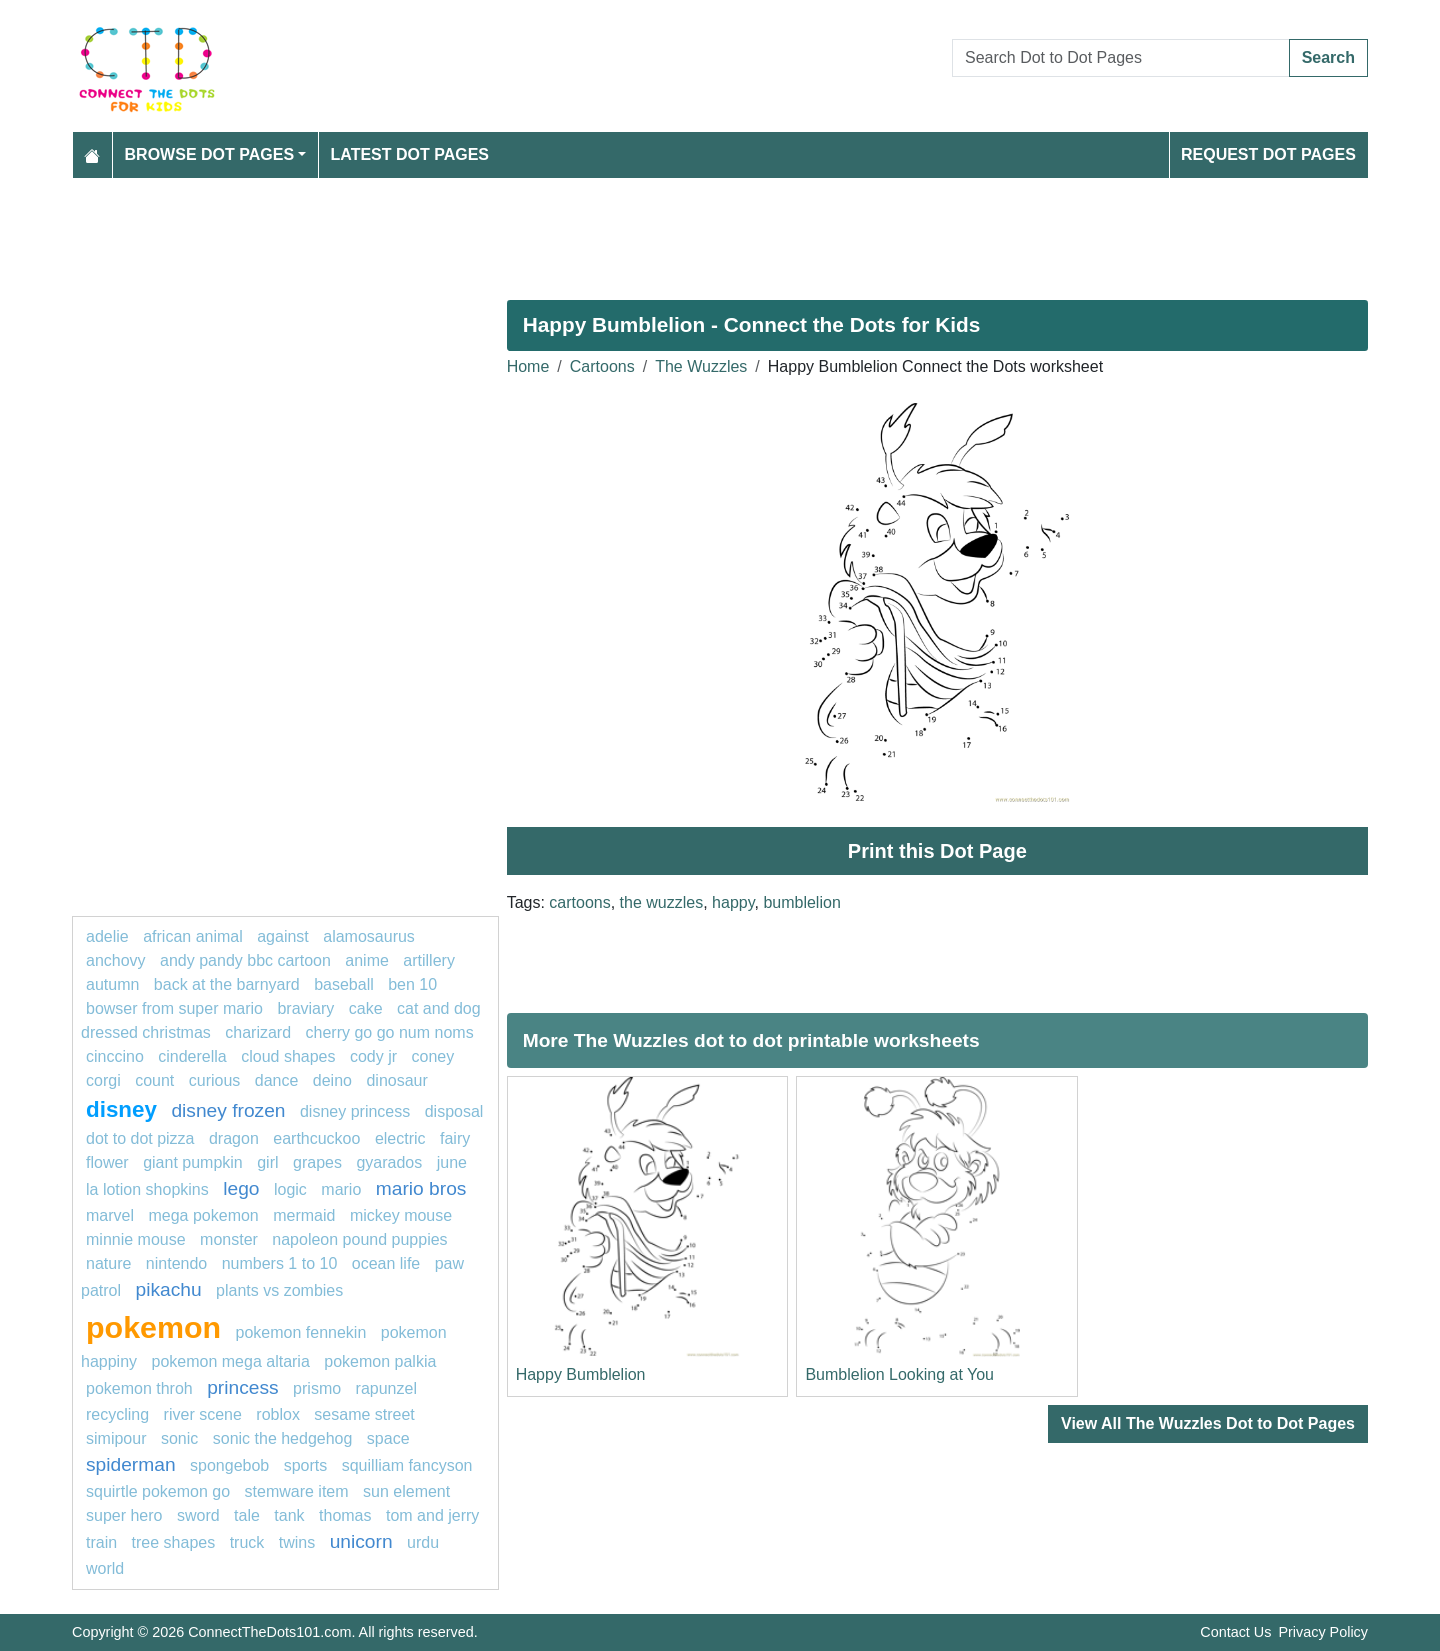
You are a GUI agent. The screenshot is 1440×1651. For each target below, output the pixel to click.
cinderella (192, 1056)
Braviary (305, 1008)
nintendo (176, 1263)
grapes (317, 1162)
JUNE (452, 1162)
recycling (117, 1414)
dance (277, 1080)
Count (154, 1080)
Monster (229, 1239)
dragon (234, 1138)
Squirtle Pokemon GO (158, 1491)
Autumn (112, 984)
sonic (179, 1438)
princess (242, 1387)
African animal (193, 936)
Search (1328, 57)
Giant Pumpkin (193, 1162)
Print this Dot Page (937, 851)
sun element (406, 1491)
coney (433, 1056)
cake (366, 1008)
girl (267, 1162)
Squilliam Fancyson (407, 1465)
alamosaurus (369, 936)
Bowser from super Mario (174, 1008)
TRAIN (101, 1542)
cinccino (115, 1056)
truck (247, 1542)
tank (289, 1515)
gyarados (389, 1162)
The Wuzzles (701, 366)
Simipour (116, 1438)
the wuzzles (662, 902)
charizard (258, 1032)
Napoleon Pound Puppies (359, 1239)
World (105, 1568)
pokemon (153, 1327)
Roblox (278, 1414)
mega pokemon (203, 1215)
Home (528, 366)
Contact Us (1235, 1632)
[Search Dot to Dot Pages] (1121, 58)
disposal (454, 1111)
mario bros (421, 1188)
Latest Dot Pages (410, 154)
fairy (455, 1138)
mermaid (304, 1215)
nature (108, 1263)
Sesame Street (364, 1414)
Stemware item (297, 1491)
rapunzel (386, 1388)
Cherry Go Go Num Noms (390, 1032)
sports (306, 1465)
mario (341, 1189)
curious (215, 1080)
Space (388, 1438)
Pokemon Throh (139, 1388)
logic (290, 1189)
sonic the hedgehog (283, 1438)
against (283, 936)
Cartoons (602, 366)
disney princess (355, 1111)
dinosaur (396, 1080)
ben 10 (412, 984)
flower (107, 1162)
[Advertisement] (672, 231)
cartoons (579, 902)
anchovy (116, 960)
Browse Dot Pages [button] (210, 154)
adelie (107, 936)
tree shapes (174, 1542)
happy (733, 902)
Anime (367, 960)
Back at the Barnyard (227, 984)
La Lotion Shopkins (147, 1189)
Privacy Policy (1323, 1632)
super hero (124, 1515)
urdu (423, 1542)
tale (247, 1515)
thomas (345, 1515)
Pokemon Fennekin (301, 1332)
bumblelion (801, 902)
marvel (110, 1215)
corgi (103, 1080)
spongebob (229, 1465)
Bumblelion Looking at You (899, 1374)
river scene (203, 1414)
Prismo (317, 1388)
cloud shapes (288, 1056)
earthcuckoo (316, 1138)
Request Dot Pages (1268, 154)
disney (121, 1109)
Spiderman (131, 1464)
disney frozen (228, 1110)
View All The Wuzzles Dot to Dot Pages (1208, 1423)
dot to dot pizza (140, 1138)
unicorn (361, 1541)
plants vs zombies (279, 1290)
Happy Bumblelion (581, 1374)
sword (198, 1515)
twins (297, 1542)
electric (400, 1138)
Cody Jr (373, 1056)
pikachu (168, 1289)
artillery (429, 960)
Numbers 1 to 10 (280, 1263)
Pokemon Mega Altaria (231, 1361)
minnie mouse (136, 1239)
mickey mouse (401, 1215)
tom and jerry (432, 1515)
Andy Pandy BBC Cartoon (245, 960)
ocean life (386, 1263)
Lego (241, 1188)
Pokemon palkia (380, 1361)
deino (332, 1080)
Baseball (344, 984)
